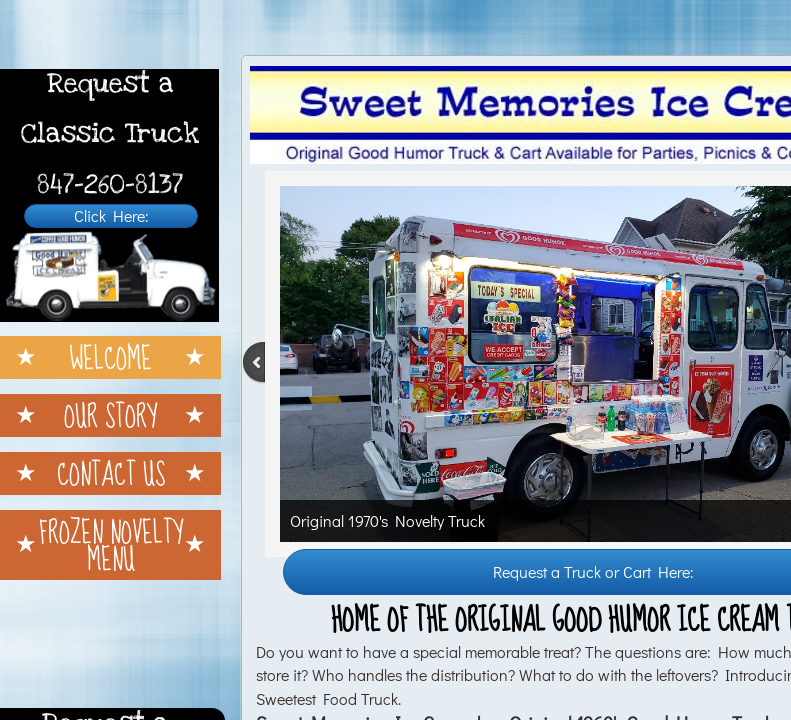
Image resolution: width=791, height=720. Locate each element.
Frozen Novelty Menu (111, 545)
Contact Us (111, 473)
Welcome (110, 357)
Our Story (110, 415)
